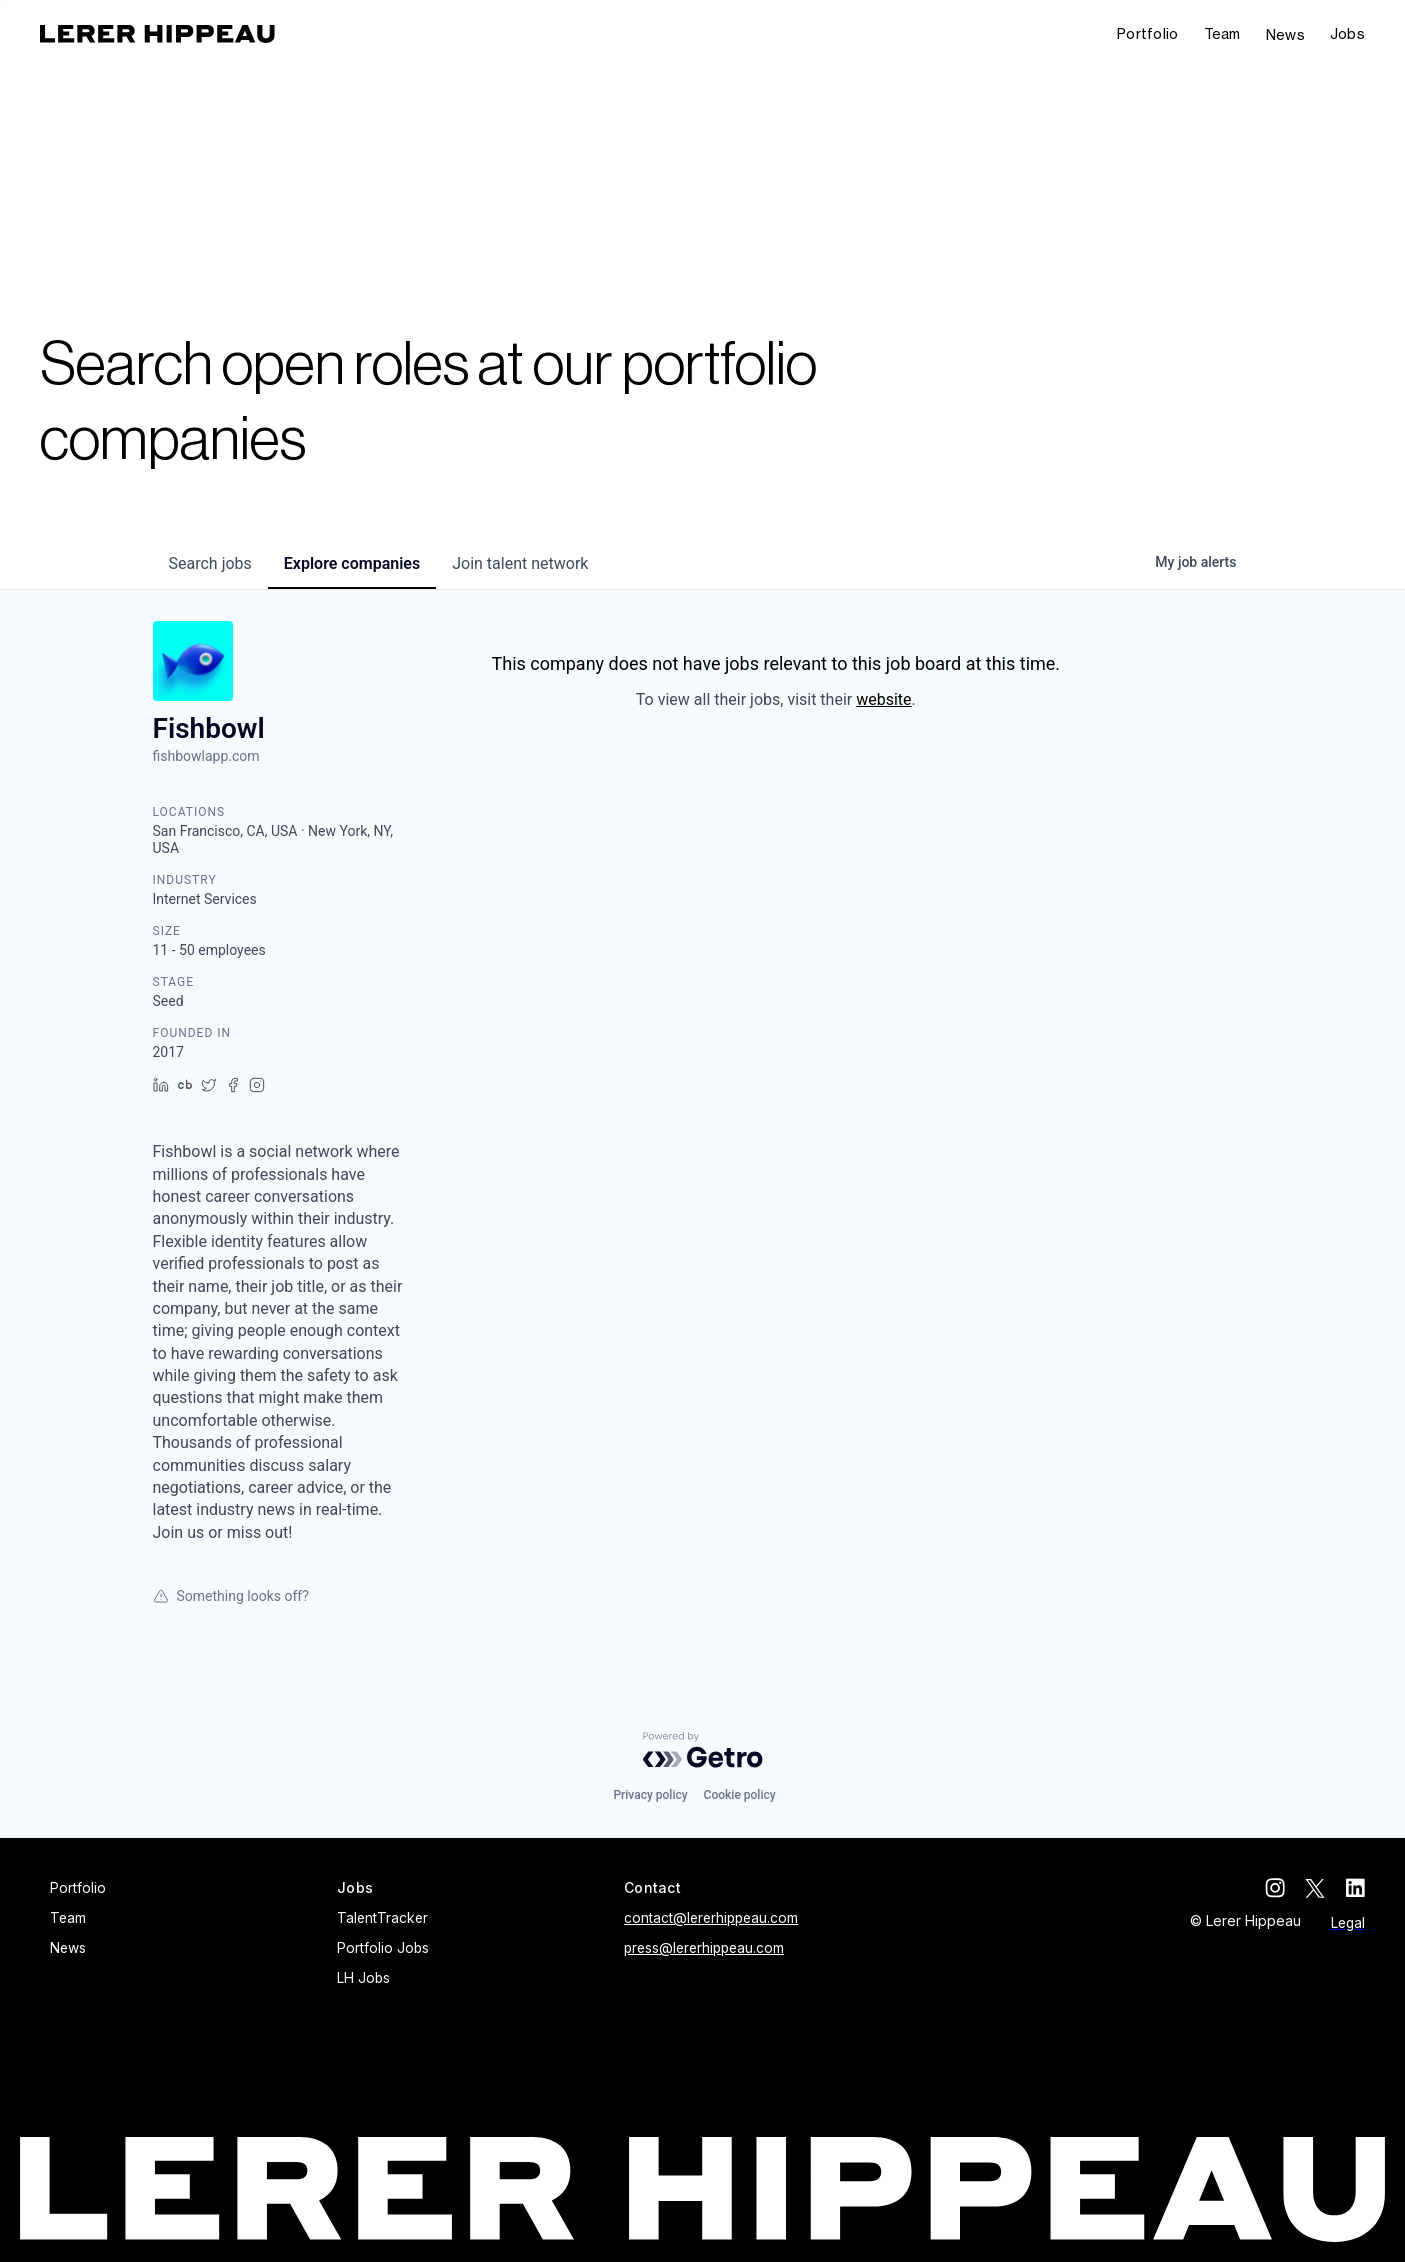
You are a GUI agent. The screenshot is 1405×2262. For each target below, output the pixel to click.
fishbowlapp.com (206, 756)
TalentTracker (382, 1918)
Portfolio (1148, 33)
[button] (1347, 34)
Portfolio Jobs (383, 1948)
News (1285, 34)
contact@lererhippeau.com (711, 1918)
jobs (210, 563)
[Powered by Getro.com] (703, 1750)
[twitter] (1315, 1888)
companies (352, 563)
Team (1222, 33)
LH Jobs (363, 1978)
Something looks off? (231, 1596)
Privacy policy (650, 1795)
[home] (157, 34)
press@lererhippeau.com (704, 1948)
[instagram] (1275, 1888)
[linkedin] (1355, 1888)
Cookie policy (740, 1795)
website (883, 699)
